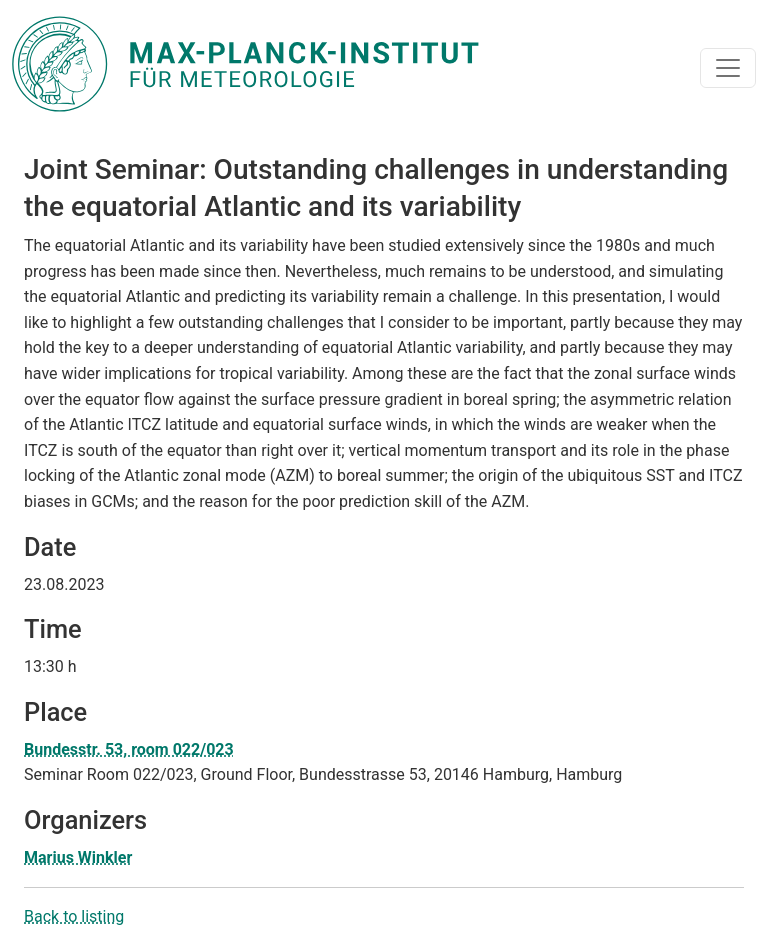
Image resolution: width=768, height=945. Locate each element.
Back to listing (74, 916)
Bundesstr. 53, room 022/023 (129, 749)
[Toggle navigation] (728, 68)
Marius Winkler (78, 857)
